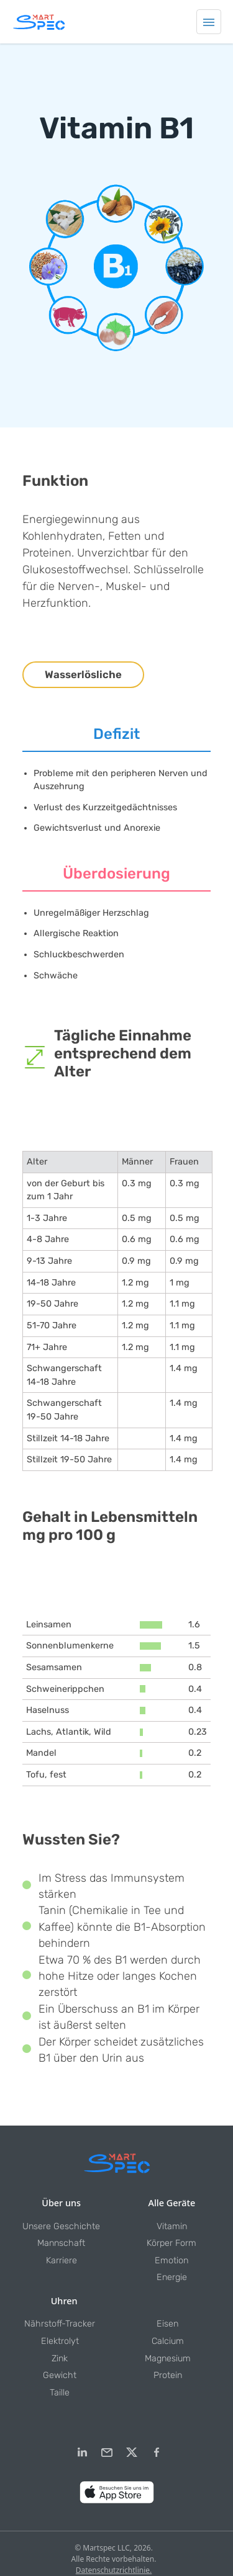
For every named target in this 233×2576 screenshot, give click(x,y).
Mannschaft (61, 2243)
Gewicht (59, 2375)
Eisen (167, 2324)
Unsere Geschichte (61, 2226)
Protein (167, 2375)
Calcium (168, 2341)
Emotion (171, 2260)
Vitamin (172, 2226)
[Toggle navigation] (208, 21)
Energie (172, 2277)
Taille (60, 2392)
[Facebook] (156, 2452)
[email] (106, 2452)
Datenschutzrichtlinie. (114, 2570)
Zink (60, 2358)
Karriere (61, 2260)
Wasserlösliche (83, 674)
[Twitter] (131, 2452)
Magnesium (168, 2358)
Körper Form (171, 2243)
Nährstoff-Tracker (59, 2324)
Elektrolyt (60, 2341)
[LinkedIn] (82, 2452)
